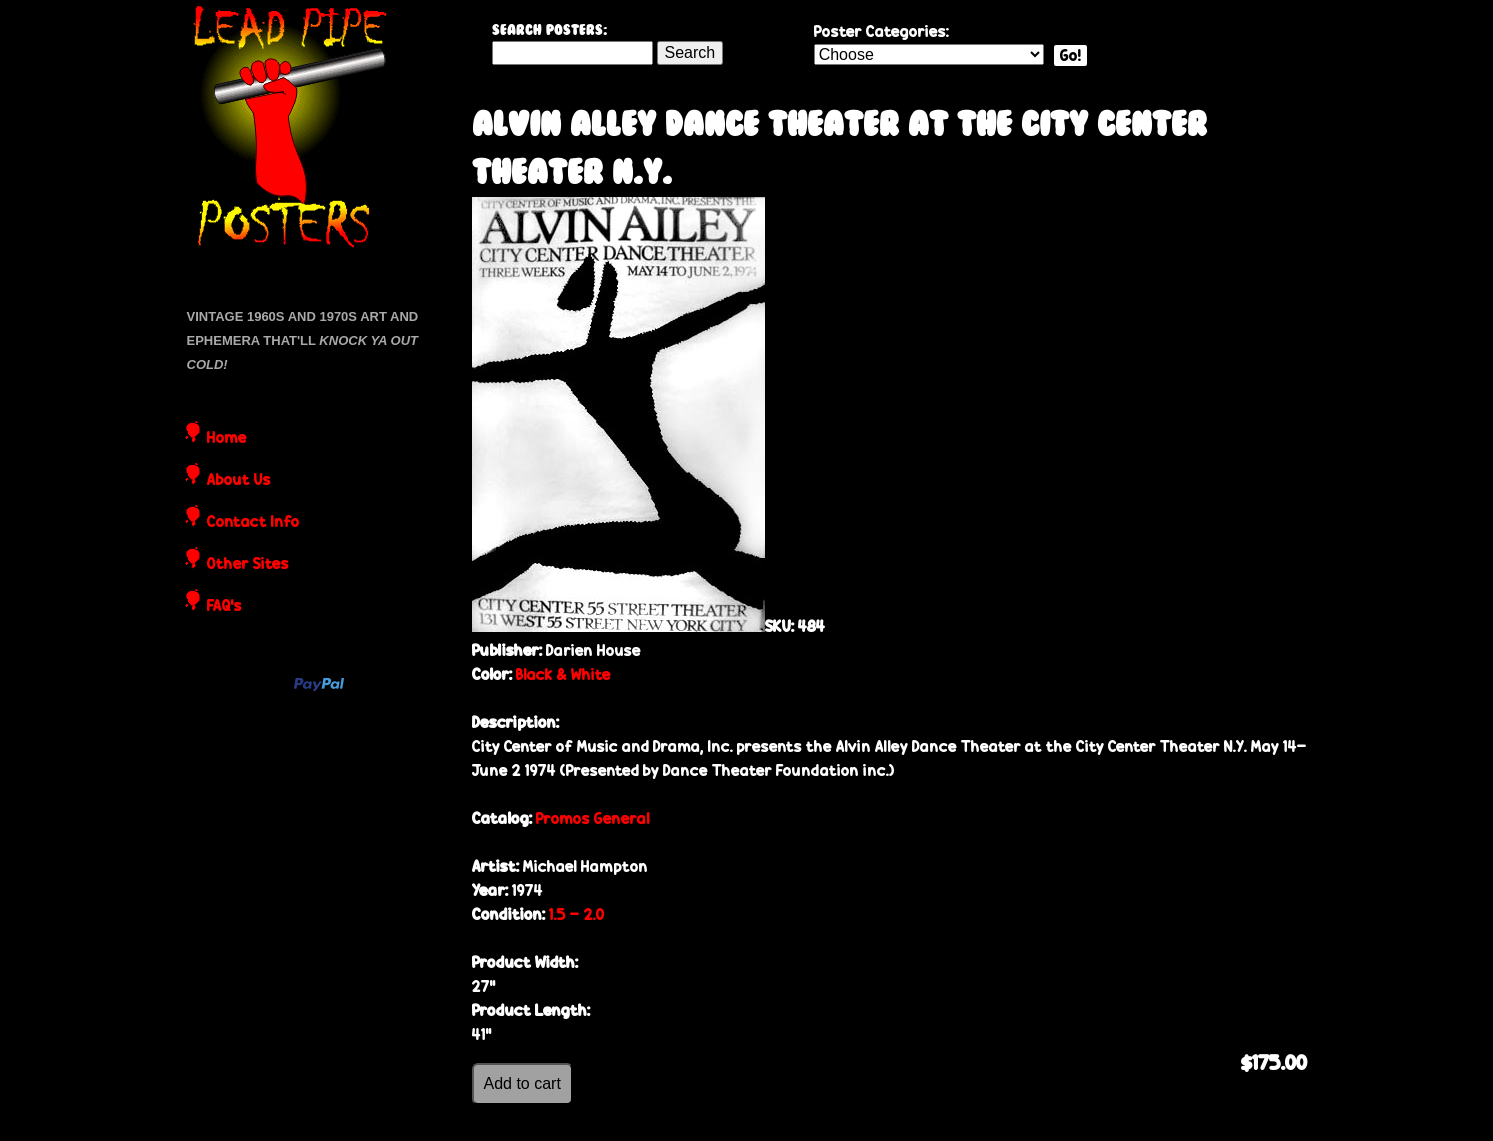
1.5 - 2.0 (577, 914)
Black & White (563, 674)
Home (227, 439)
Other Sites (248, 565)
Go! (1070, 55)
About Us (239, 481)
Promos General (593, 818)
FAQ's (224, 607)
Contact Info (253, 523)
